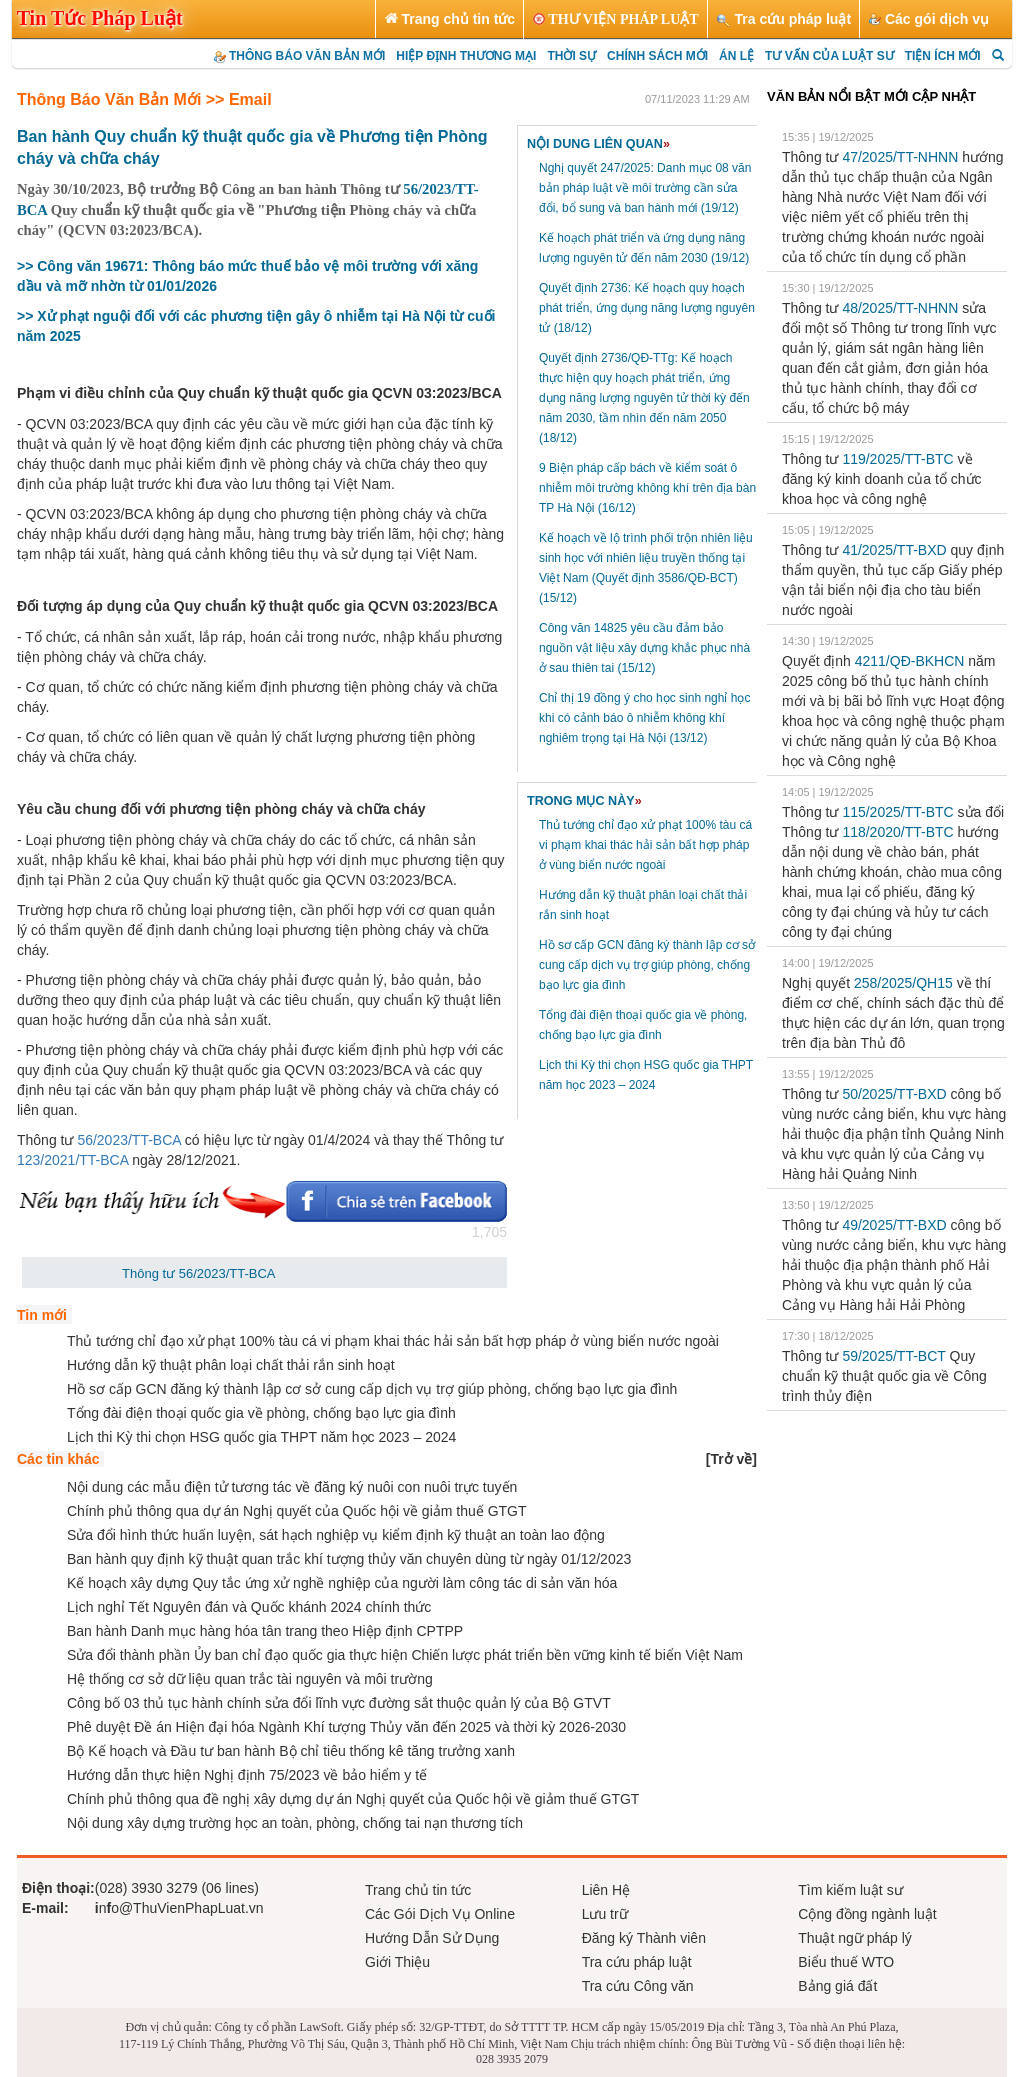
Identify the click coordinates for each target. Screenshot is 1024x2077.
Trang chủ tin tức (418, 1890)
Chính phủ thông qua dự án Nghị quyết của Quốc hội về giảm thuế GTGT (297, 1511)
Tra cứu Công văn (638, 1986)
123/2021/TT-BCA (72, 1160)
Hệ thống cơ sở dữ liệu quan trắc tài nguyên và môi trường (250, 1679)
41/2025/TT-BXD (894, 550)
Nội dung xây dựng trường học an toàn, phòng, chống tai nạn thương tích (295, 1823)
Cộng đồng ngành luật (867, 1914)
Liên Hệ (606, 1890)
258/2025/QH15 (903, 983)
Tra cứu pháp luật (637, 1962)
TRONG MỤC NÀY (584, 801)
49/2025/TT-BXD (894, 1225)
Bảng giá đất (837, 1986)
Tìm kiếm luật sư (850, 1890)
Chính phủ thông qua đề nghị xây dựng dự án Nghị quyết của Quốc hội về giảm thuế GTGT (353, 1799)
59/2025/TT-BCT (893, 1356)
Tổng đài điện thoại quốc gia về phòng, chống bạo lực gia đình (261, 1413)
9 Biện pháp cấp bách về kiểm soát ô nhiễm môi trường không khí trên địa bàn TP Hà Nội (647, 488)
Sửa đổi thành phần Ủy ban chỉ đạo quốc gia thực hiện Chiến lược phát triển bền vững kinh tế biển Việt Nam (405, 1655)
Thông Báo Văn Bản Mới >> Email (144, 99)
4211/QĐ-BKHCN (910, 661)
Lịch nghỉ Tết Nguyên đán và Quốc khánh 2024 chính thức (249, 1607)
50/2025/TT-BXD (894, 1094)
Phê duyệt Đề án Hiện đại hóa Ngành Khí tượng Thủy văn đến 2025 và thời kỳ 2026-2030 (346, 1727)
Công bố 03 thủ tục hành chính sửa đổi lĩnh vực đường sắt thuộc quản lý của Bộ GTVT (339, 1703)
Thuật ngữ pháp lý (855, 1938)
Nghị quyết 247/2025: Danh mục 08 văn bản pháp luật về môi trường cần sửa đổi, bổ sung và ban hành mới (645, 188)
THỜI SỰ (571, 56)
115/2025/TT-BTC (897, 812)
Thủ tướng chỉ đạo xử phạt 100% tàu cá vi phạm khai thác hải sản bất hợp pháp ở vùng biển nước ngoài (645, 845)
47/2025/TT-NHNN (900, 157)
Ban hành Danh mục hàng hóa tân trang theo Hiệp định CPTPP (265, 1631)
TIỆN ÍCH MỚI (943, 56)
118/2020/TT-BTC (897, 832)
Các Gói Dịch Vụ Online (440, 1914)
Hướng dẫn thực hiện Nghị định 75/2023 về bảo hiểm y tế (247, 1775)
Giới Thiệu (397, 1962)
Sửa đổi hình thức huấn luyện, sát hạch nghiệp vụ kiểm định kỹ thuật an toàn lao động (336, 1535)
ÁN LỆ (736, 56)
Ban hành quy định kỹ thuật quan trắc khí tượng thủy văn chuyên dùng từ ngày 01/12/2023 (349, 1559)
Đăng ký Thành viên (644, 1938)
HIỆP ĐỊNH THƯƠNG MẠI (466, 56)
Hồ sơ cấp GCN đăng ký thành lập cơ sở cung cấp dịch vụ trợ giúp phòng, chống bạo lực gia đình (647, 965)
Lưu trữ (605, 1914)
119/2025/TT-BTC (897, 459)
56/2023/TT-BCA (129, 1140)
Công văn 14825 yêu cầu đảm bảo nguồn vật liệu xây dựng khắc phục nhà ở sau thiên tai (644, 648)
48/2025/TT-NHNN (900, 308)
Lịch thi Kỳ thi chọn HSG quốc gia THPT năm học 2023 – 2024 (261, 1437)
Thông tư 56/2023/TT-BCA (199, 1273)
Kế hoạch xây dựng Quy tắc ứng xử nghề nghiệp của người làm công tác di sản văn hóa (342, 1583)
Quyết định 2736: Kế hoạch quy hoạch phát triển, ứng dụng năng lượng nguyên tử (647, 308)
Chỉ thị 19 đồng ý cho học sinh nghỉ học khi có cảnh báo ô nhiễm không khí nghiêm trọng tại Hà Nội (644, 718)
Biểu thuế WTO (846, 1962)
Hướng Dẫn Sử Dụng (432, 1938)
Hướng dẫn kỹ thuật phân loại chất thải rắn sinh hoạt (231, 1365)
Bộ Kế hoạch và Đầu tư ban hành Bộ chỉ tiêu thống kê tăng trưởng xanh (291, 1751)
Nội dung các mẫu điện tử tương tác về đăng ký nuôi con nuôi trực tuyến (292, 1487)
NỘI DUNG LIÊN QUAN (598, 144)
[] (731, 1459)
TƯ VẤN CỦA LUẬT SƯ (829, 56)
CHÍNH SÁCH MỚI (657, 56)
